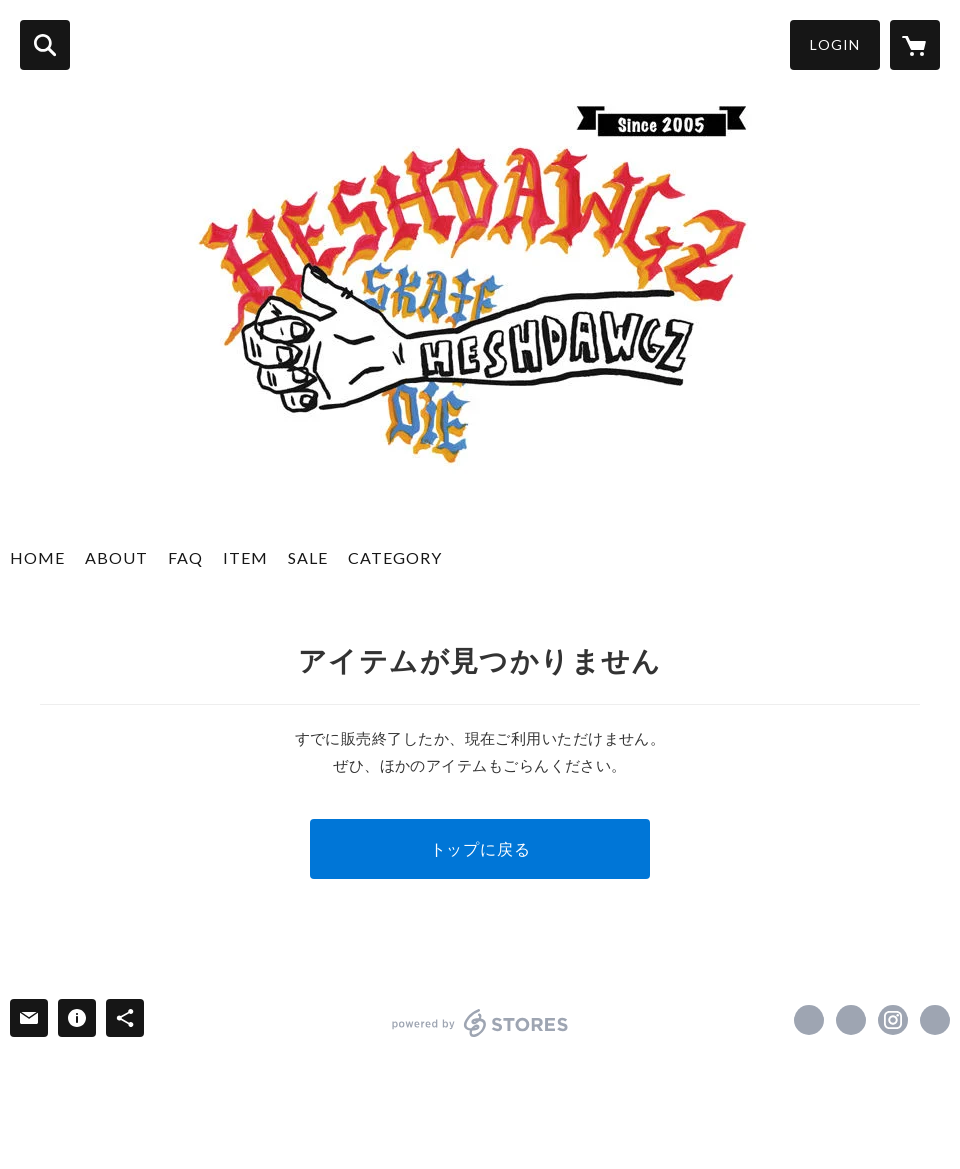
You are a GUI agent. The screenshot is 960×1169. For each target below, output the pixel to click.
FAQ (185, 557)
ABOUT (116, 557)
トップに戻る (480, 848)
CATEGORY (395, 557)
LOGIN (835, 44)
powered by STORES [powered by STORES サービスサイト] (480, 1023)
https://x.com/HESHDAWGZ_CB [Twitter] (851, 1020)
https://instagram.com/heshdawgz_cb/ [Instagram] (893, 1020)
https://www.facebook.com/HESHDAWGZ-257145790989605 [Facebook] (809, 1020)
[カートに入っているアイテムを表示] (915, 45)
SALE (308, 557)
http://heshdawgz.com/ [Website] (935, 1020)
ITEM (245, 557)
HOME (37, 557)
